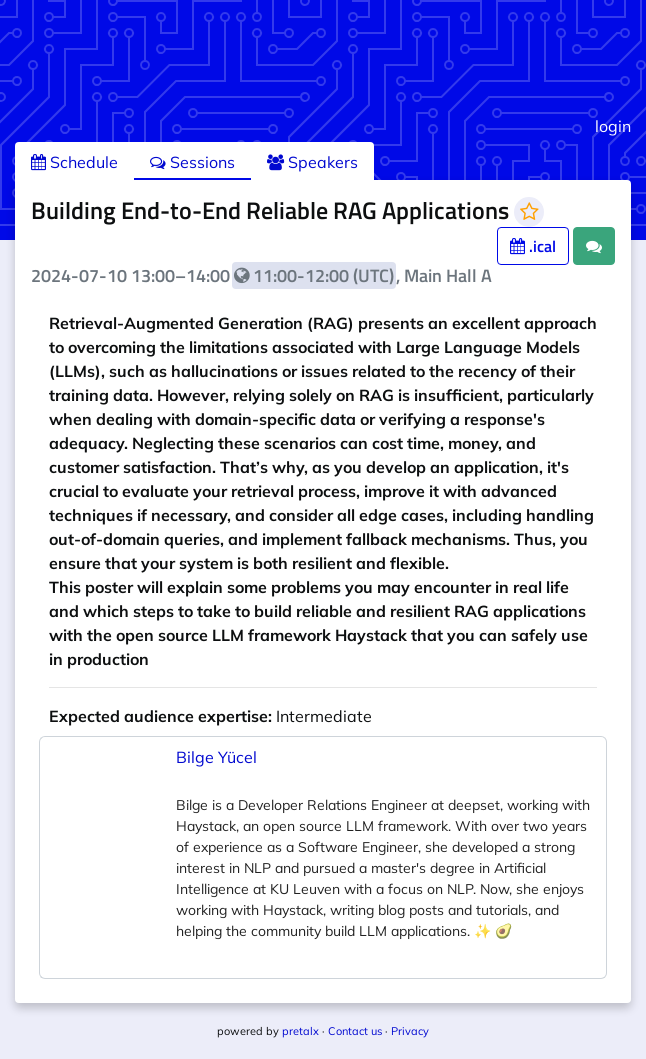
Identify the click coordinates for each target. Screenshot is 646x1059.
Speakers (312, 162)
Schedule (74, 162)
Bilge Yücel (216, 757)
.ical (533, 246)
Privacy (410, 1031)
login (613, 126)
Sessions (192, 162)
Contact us (355, 1031)
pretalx (300, 1031)
